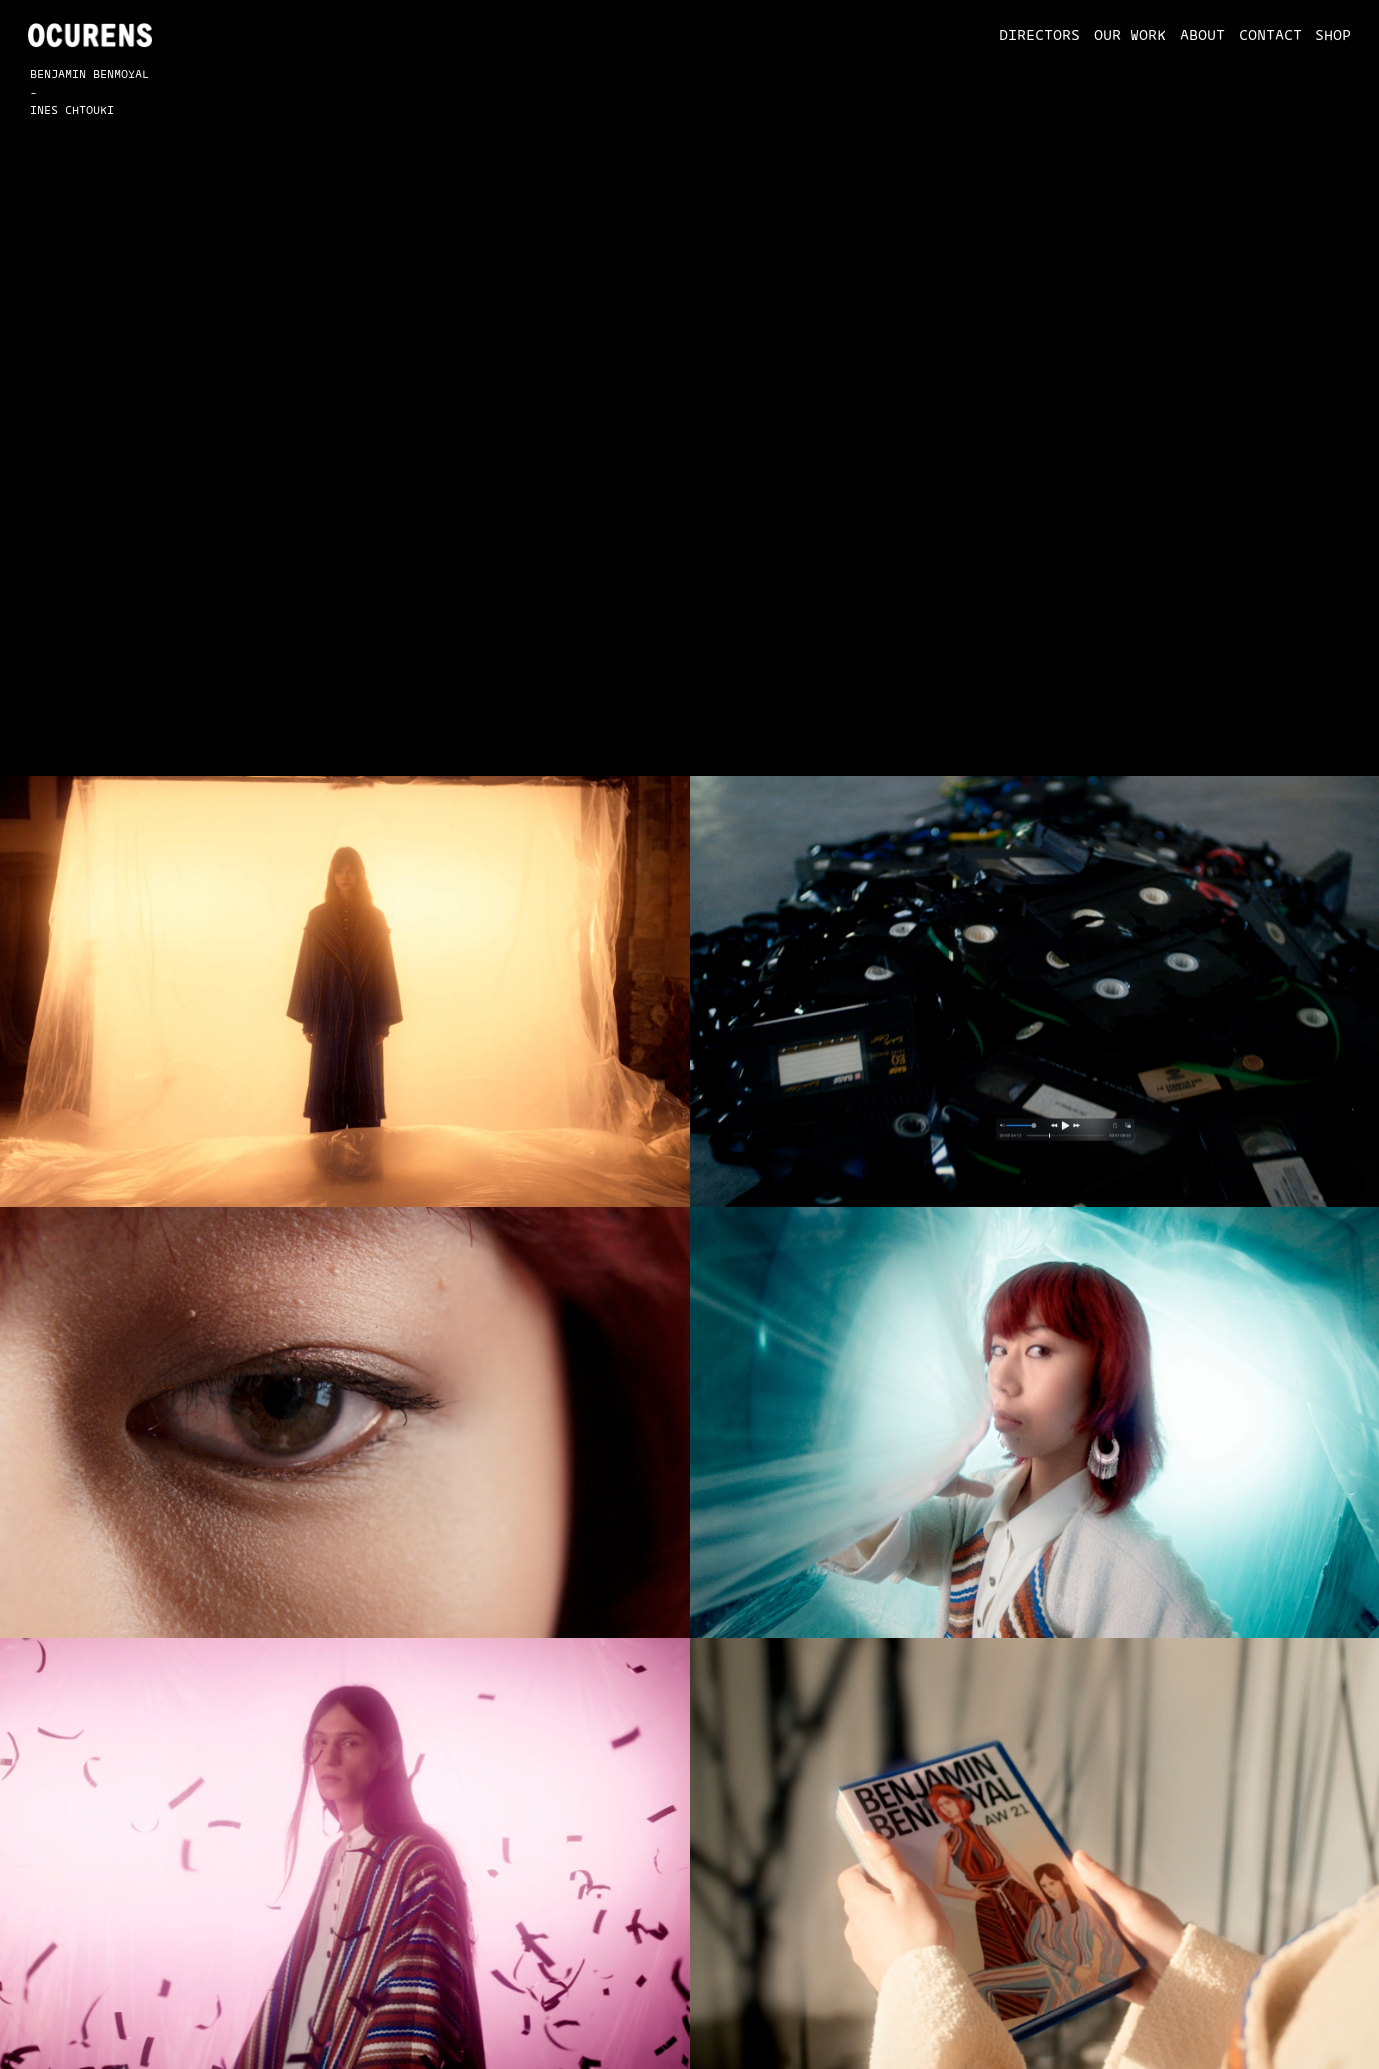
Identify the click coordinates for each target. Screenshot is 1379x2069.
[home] (90, 35)
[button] (1033, 35)
